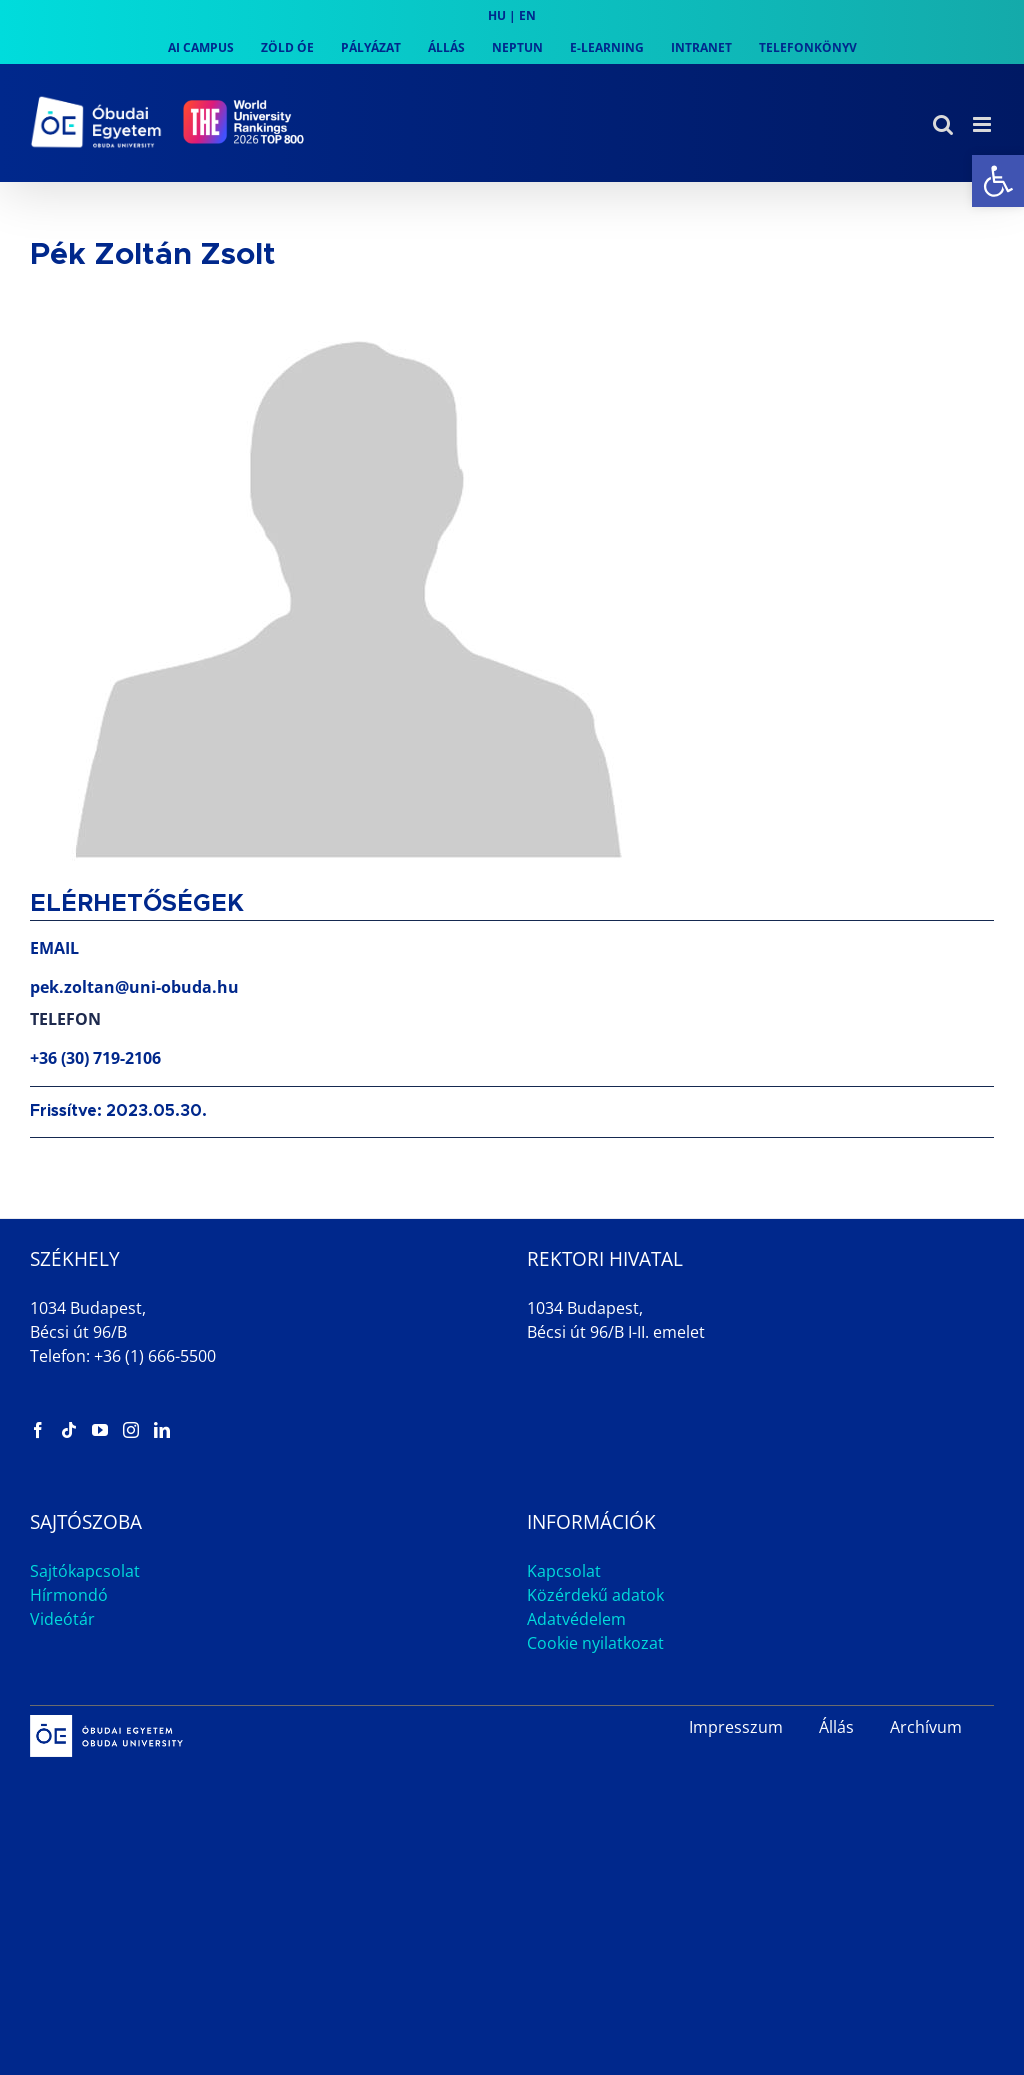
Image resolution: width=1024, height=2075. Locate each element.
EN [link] (527, 15)
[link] (998, 181)
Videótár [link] (62, 1619)
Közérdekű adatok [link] (595, 1595)
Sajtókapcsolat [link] (85, 1571)
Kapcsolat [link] (564, 1571)
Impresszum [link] (736, 1727)
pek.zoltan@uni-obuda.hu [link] (134, 987)
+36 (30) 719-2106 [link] (95, 1058)
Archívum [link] (926, 1727)
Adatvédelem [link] (576, 1619)
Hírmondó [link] (69, 1595)
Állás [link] (836, 1727)
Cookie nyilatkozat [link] (595, 1643)
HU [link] (497, 15)
